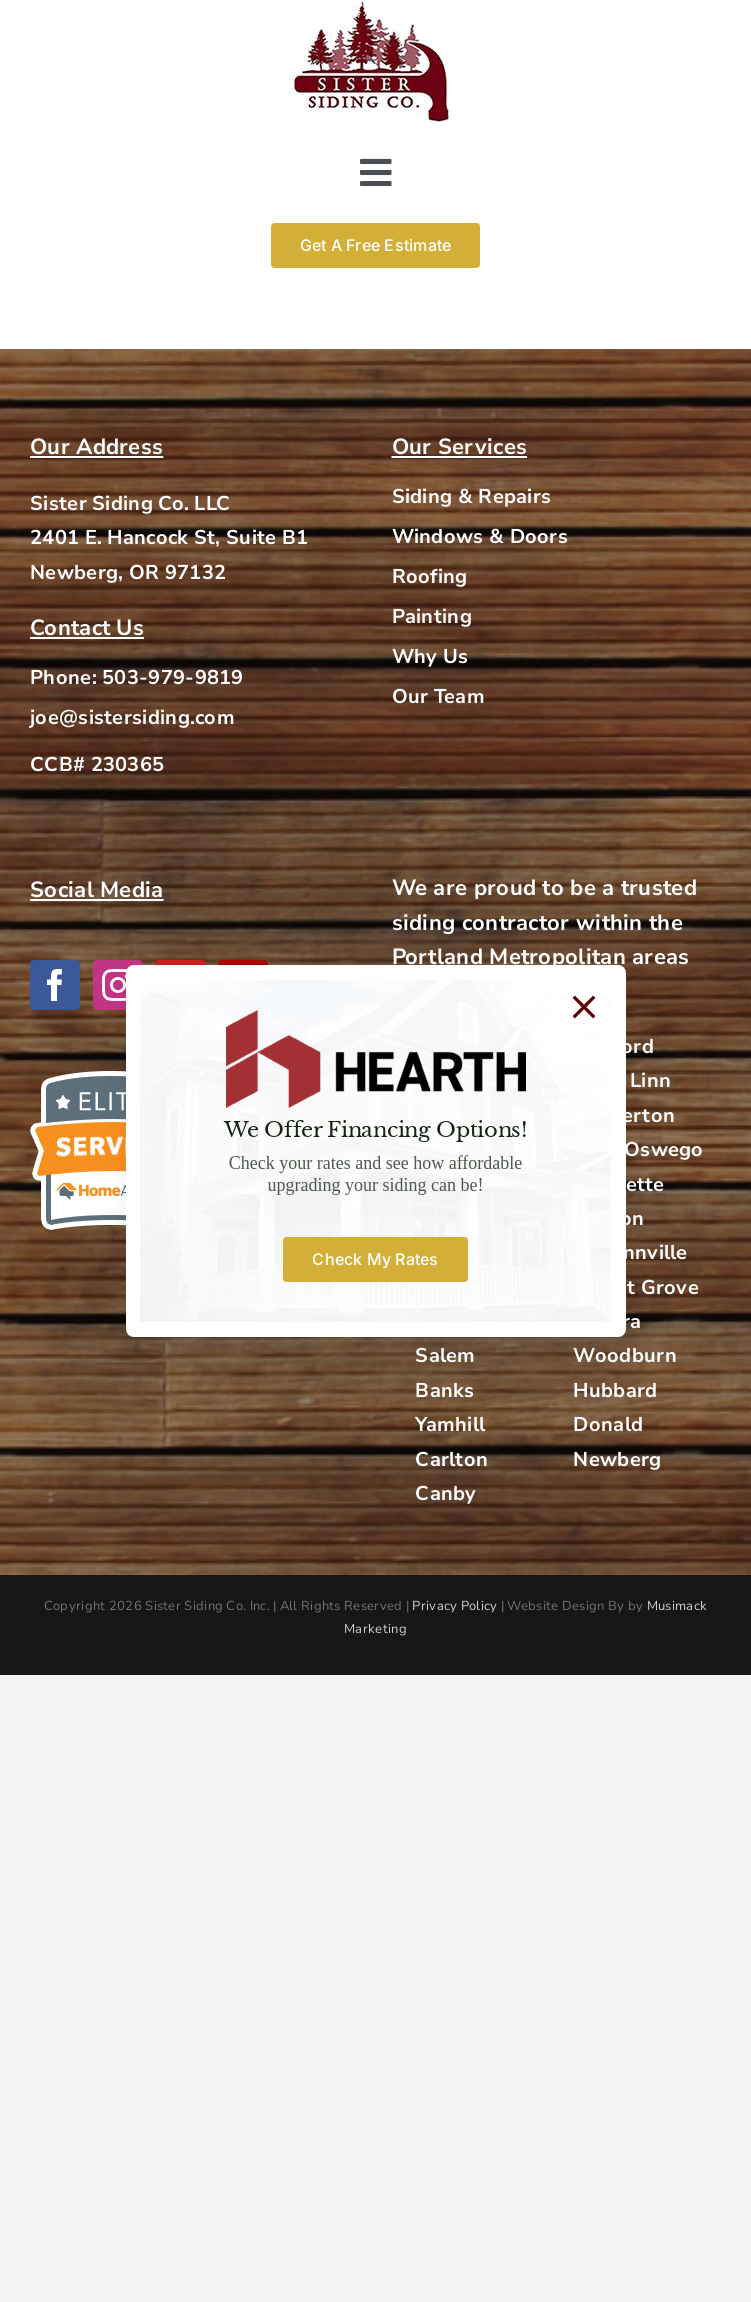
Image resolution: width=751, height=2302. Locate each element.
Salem (445, 1355)
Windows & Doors (480, 536)
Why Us (430, 656)
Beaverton (624, 1115)
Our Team (438, 696)
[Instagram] (118, 985)
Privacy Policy (454, 1606)
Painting (432, 616)
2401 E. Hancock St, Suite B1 (169, 537)
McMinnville (630, 1252)
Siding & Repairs (472, 496)
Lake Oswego (638, 1149)
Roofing (430, 576)
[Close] (584, 1007)
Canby (446, 1493)
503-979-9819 (173, 677)
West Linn (622, 1080)
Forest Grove (636, 1287)
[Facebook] (55, 985)
